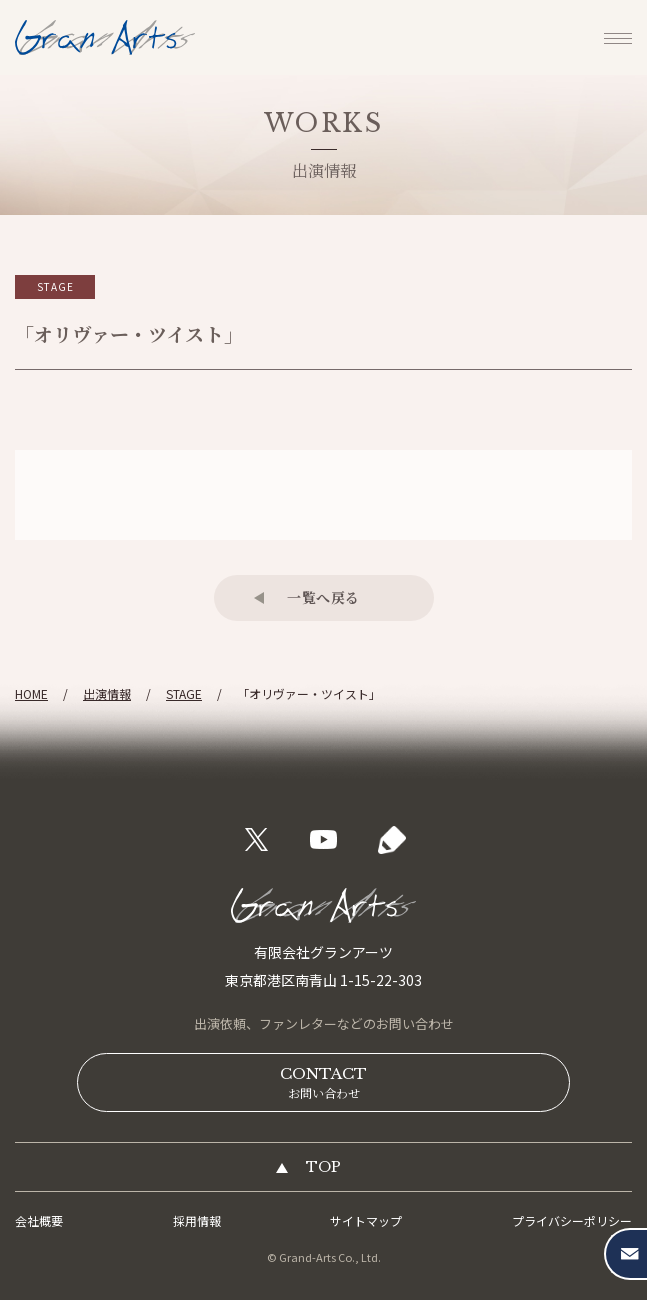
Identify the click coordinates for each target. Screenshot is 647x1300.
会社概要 (39, 1220)
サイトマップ (366, 1220)
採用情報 (197, 1220)
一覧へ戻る (323, 597)
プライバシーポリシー (572, 1220)
